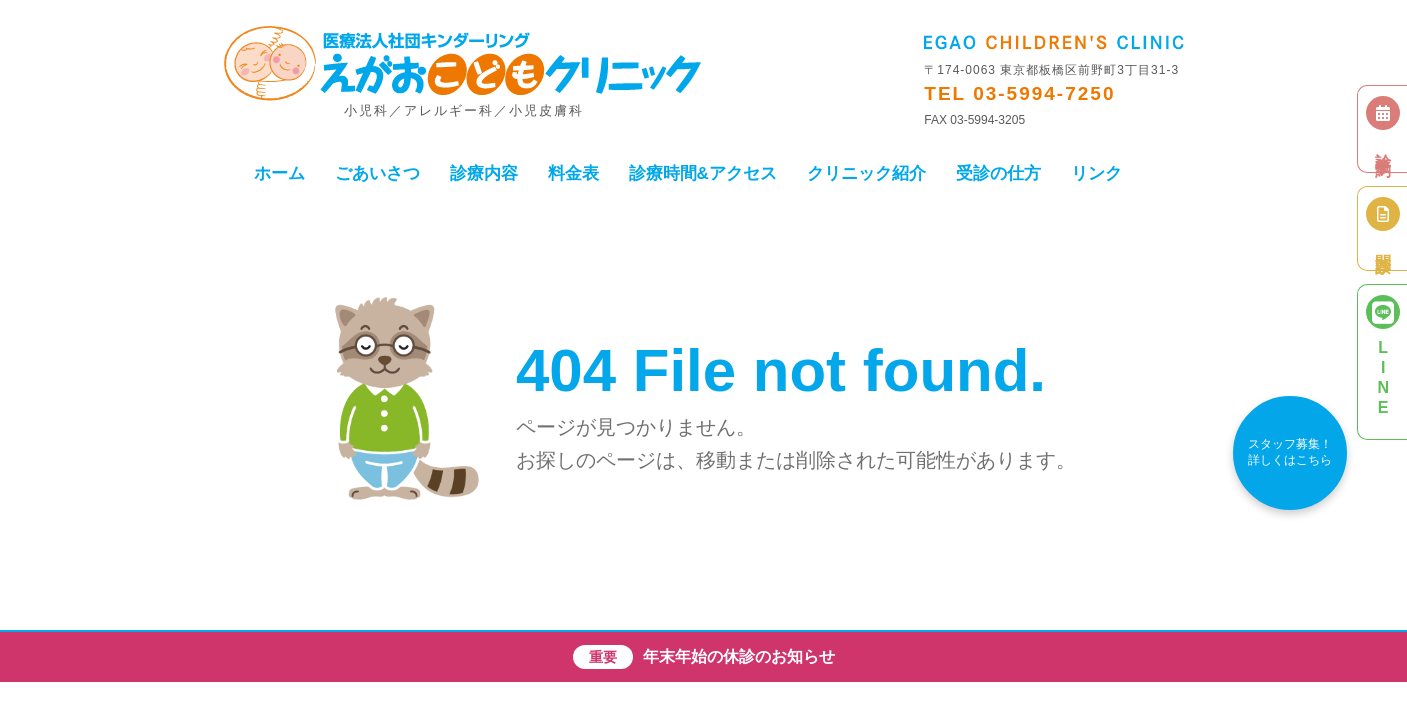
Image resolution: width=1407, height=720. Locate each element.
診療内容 (484, 173)
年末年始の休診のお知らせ (739, 656)
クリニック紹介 (866, 173)
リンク (1096, 173)
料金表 (573, 173)
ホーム (279, 173)
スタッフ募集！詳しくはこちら (1290, 452)
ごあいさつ (377, 173)
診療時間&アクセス (703, 173)
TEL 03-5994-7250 (1019, 93)
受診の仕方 (998, 173)
